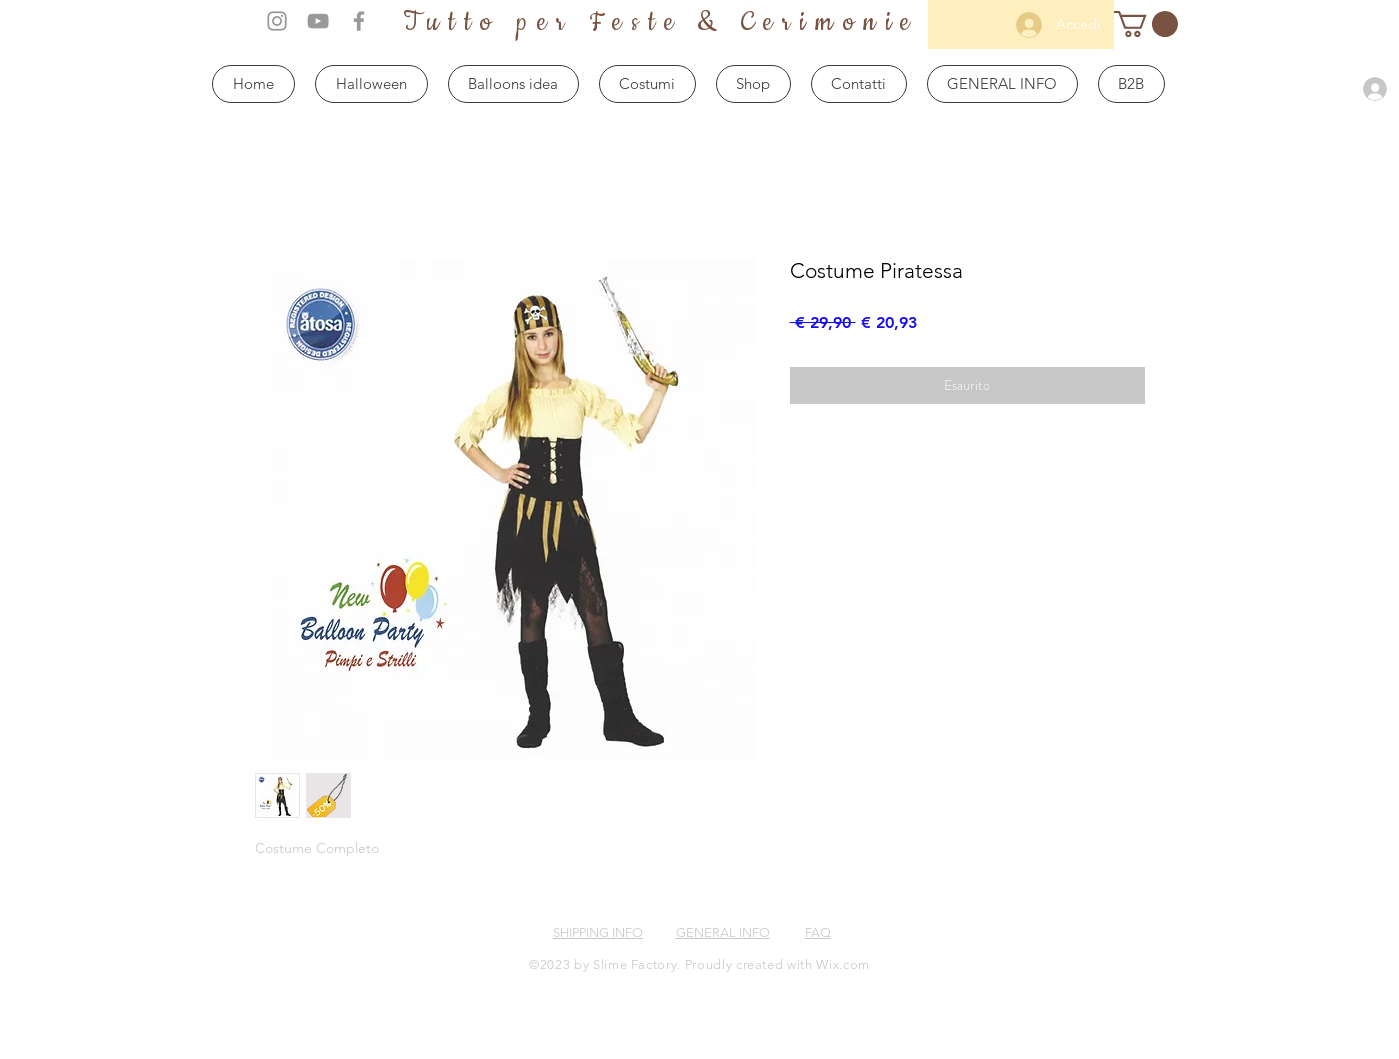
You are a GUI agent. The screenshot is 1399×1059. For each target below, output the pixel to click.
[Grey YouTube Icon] (318, 21)
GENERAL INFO (723, 932)
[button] (1146, 24)
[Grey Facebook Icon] (359, 21)
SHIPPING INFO (598, 932)
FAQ (818, 932)
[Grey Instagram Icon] (277, 21)
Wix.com (843, 964)
